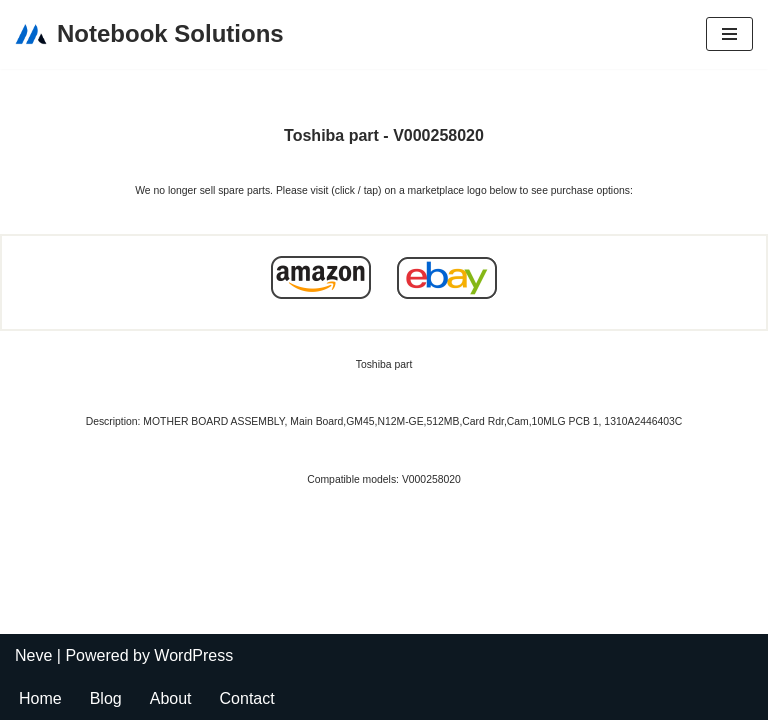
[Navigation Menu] (729, 34)
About (171, 698)
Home (40, 698)
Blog (106, 698)
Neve (33, 655)
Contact (247, 698)
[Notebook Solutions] (149, 34)
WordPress (193, 655)
